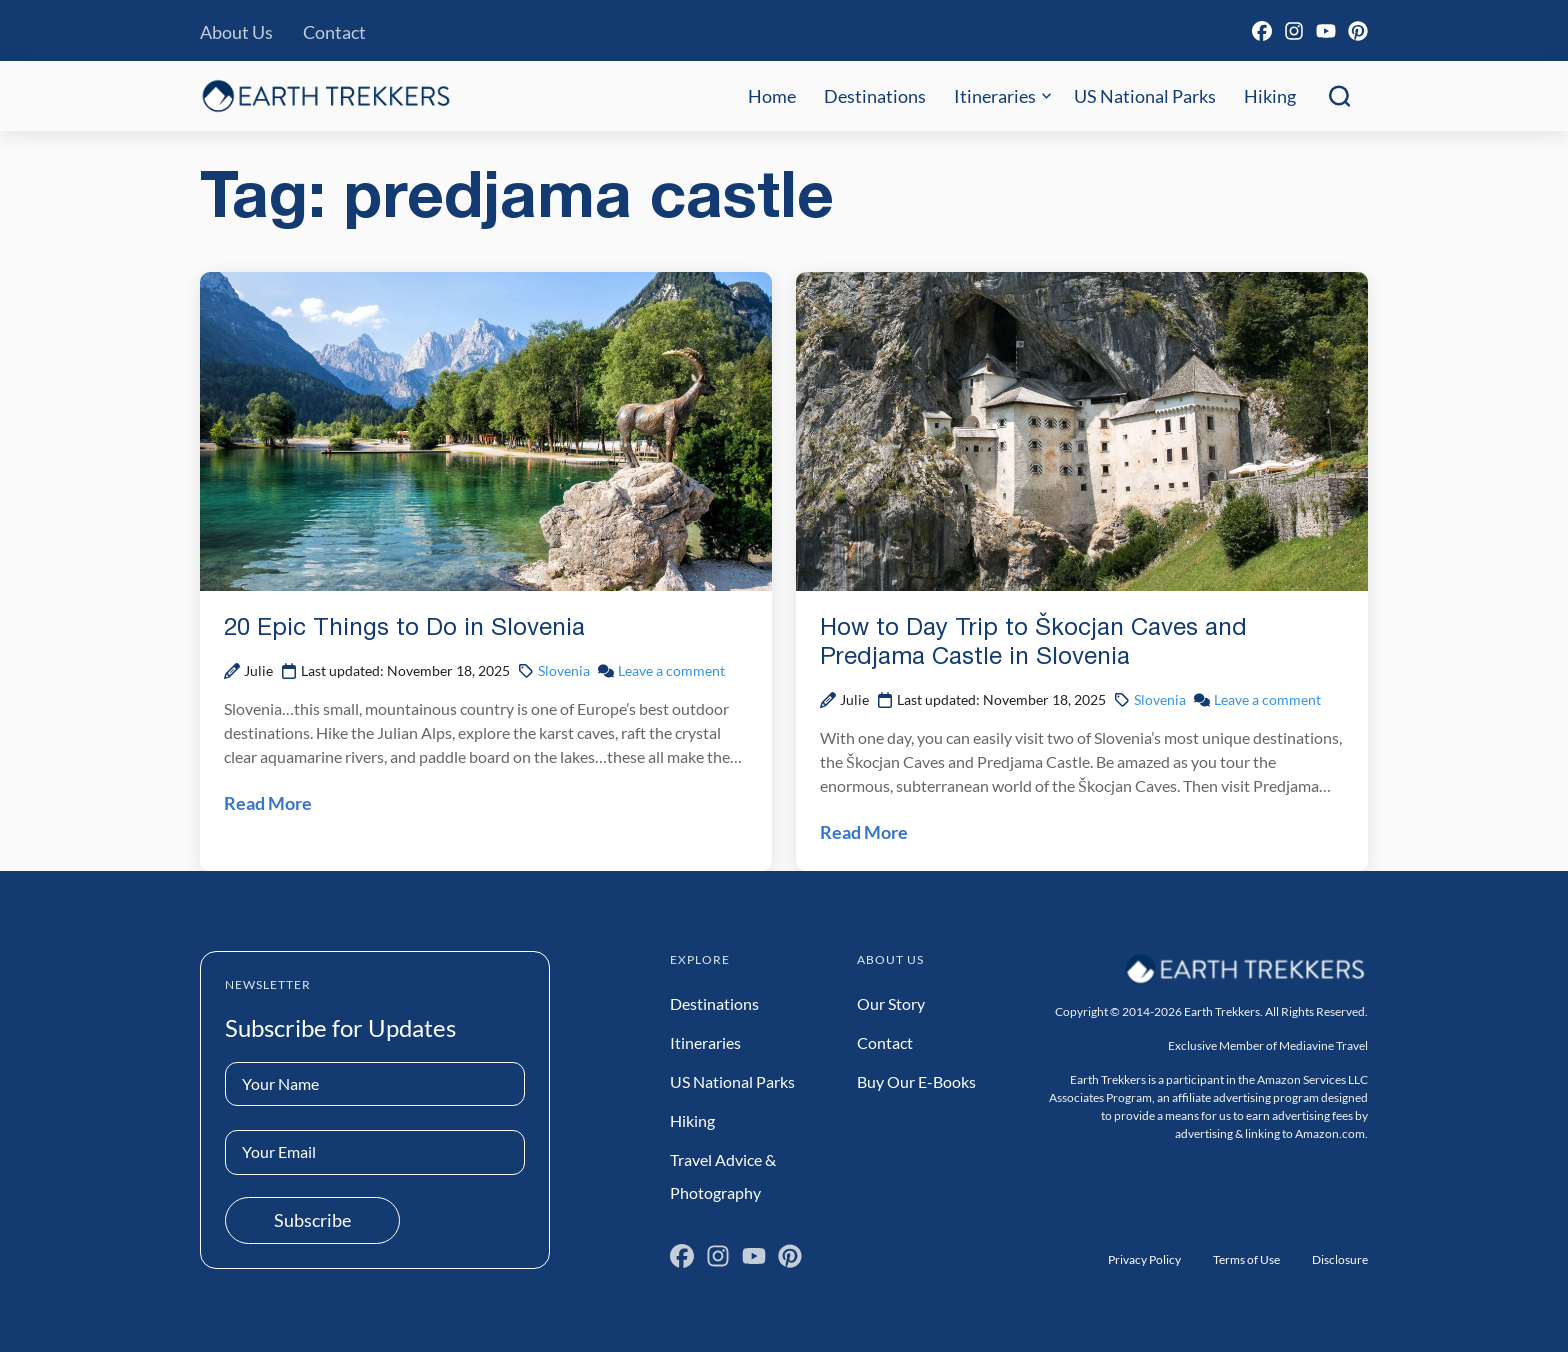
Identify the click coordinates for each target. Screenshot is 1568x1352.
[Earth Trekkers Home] (326, 95)
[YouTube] (1326, 31)
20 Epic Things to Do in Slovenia (404, 629)
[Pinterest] (1358, 31)
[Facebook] (1262, 31)
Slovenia (564, 670)
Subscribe (312, 1220)
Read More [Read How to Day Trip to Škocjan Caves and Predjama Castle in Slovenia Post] (864, 832)
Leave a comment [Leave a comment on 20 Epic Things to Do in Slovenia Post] (671, 670)
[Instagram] (1294, 31)
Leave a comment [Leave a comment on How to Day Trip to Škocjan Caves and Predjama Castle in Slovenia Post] (1267, 699)
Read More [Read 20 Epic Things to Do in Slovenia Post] (268, 803)
